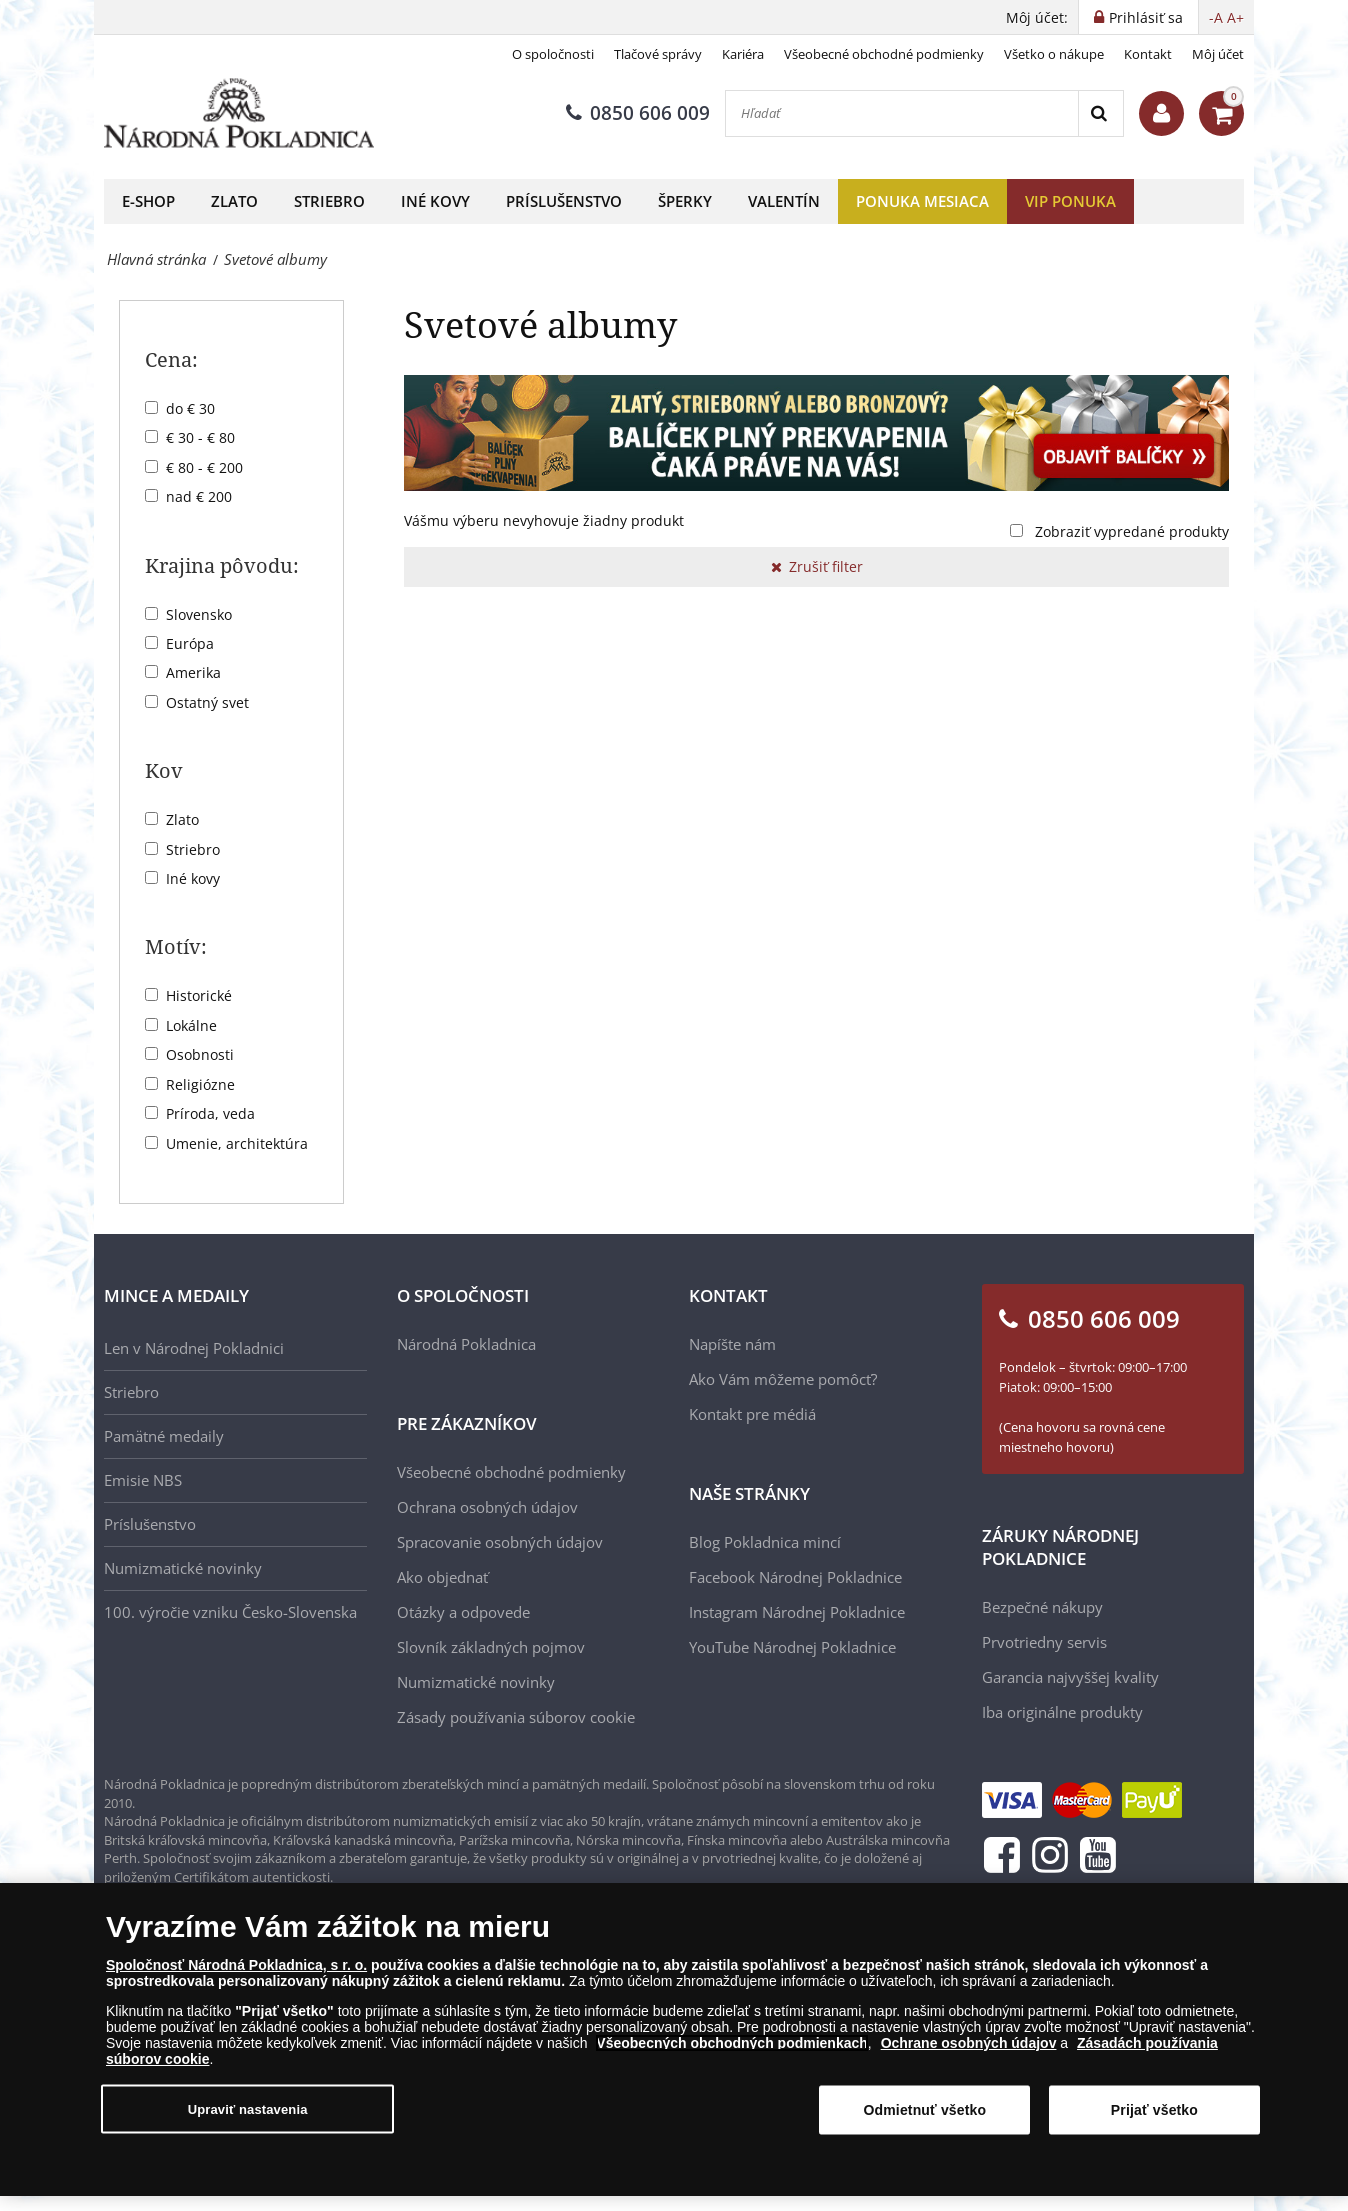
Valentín (784, 201)
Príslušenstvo (564, 201)
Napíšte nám (732, 1344)
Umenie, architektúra (237, 1143)
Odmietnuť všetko (925, 2118)
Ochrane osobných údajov (969, 2051)
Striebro (329, 201)
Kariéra (743, 54)
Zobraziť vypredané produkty (1132, 531)
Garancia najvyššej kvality (1070, 1677)
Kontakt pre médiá (752, 1414)
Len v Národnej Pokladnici (194, 1348)
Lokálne (191, 1025)
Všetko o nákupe (1054, 54)
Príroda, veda (210, 1113)
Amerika (193, 672)
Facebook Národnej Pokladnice (795, 1577)
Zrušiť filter (817, 566)
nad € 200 (199, 496)
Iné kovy (435, 201)
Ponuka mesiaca (922, 201)
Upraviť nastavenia (248, 2116)
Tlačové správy (658, 54)
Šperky (685, 201)
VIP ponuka (1070, 201)
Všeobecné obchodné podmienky (884, 54)
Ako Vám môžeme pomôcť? (783, 1379)
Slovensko (199, 614)
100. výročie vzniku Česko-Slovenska (230, 1612)
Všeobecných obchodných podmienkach (732, 2051)
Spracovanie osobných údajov (500, 1542)
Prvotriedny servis (1044, 1642)
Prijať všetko (1154, 2118)
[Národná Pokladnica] (239, 113)
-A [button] (1216, 17)
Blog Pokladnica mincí (765, 1542)
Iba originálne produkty (1062, 1712)
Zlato (234, 201)
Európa (190, 643)
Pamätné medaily (164, 1436)
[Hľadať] (902, 113)
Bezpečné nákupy (1042, 1607)
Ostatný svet (207, 702)
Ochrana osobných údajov (487, 1507)
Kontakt (1148, 54)
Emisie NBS (143, 1480)
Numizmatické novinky (183, 1568)
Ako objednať (442, 1577)
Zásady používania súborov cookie (516, 1717)
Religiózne (200, 1084)
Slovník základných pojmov (491, 1647)
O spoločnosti (553, 54)
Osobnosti (200, 1054)
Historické (199, 995)
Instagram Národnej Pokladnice (797, 1612)
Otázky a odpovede (463, 1612)
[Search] (1100, 113)
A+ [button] (1235, 17)
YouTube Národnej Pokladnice (792, 1647)
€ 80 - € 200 (204, 467)
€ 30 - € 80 (200, 437)
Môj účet (1218, 54)
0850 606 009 (638, 113)
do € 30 (190, 408)
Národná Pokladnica (466, 1344)
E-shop (148, 201)
